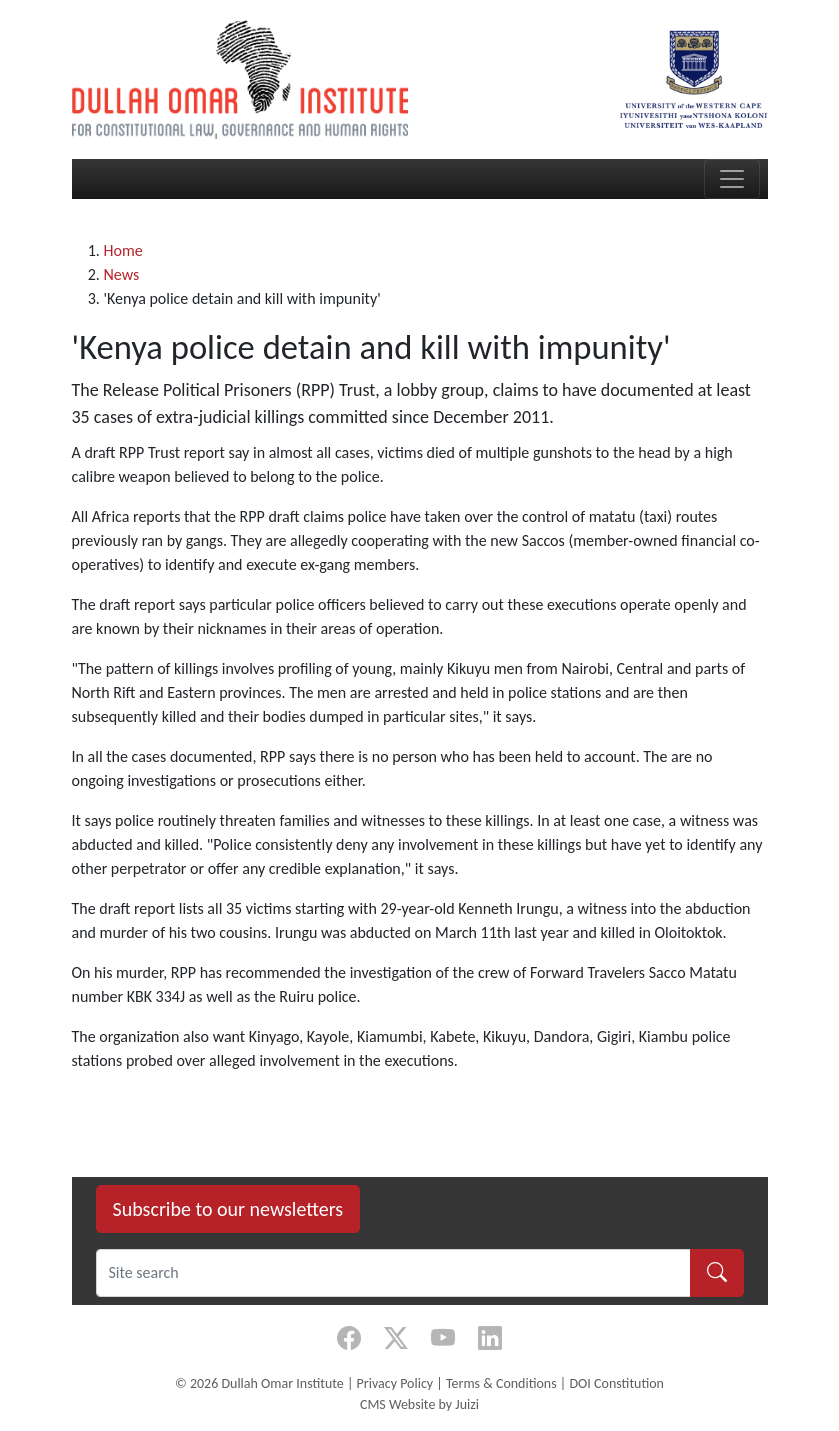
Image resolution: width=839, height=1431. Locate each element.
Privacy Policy (395, 1383)
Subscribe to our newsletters (228, 1209)
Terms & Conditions (501, 1383)
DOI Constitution (616, 1383)
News (122, 274)
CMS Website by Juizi (419, 1404)
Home (123, 250)
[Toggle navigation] (732, 179)
